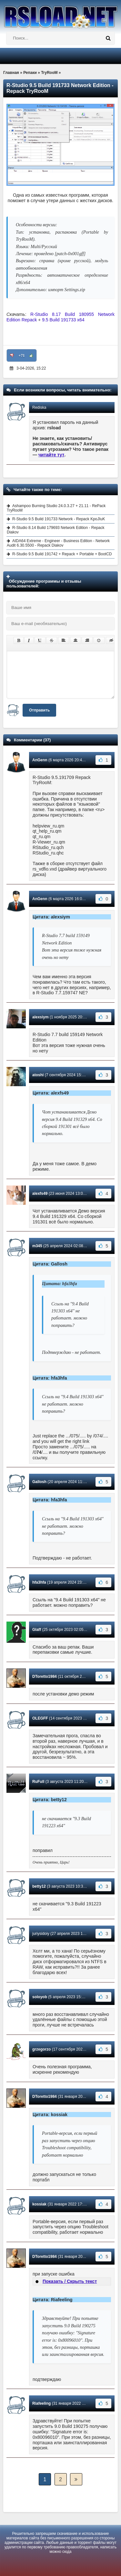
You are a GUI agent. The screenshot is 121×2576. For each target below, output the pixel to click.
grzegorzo (41, 2049)
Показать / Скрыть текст (70, 2281)
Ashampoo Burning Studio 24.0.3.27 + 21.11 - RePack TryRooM (56, 508)
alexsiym (40, 1017)
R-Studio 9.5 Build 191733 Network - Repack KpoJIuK (58, 519)
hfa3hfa (39, 1582)
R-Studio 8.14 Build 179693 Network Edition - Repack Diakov (56, 529)
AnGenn (39, 760)
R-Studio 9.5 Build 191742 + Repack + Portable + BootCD (62, 554)
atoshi (38, 1075)
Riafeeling (41, 2403)
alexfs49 (39, 1193)
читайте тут (51, 454)
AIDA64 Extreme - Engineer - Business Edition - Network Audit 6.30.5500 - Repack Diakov (58, 543)
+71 (22, 355)
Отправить (39, 710)
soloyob (39, 1997)
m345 (37, 1246)
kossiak (39, 2204)
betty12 (39, 1886)
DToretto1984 (44, 1676)
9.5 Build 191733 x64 (63, 319)
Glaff (36, 1629)
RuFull (38, 1781)
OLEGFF (40, 1718)
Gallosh (39, 1482)
